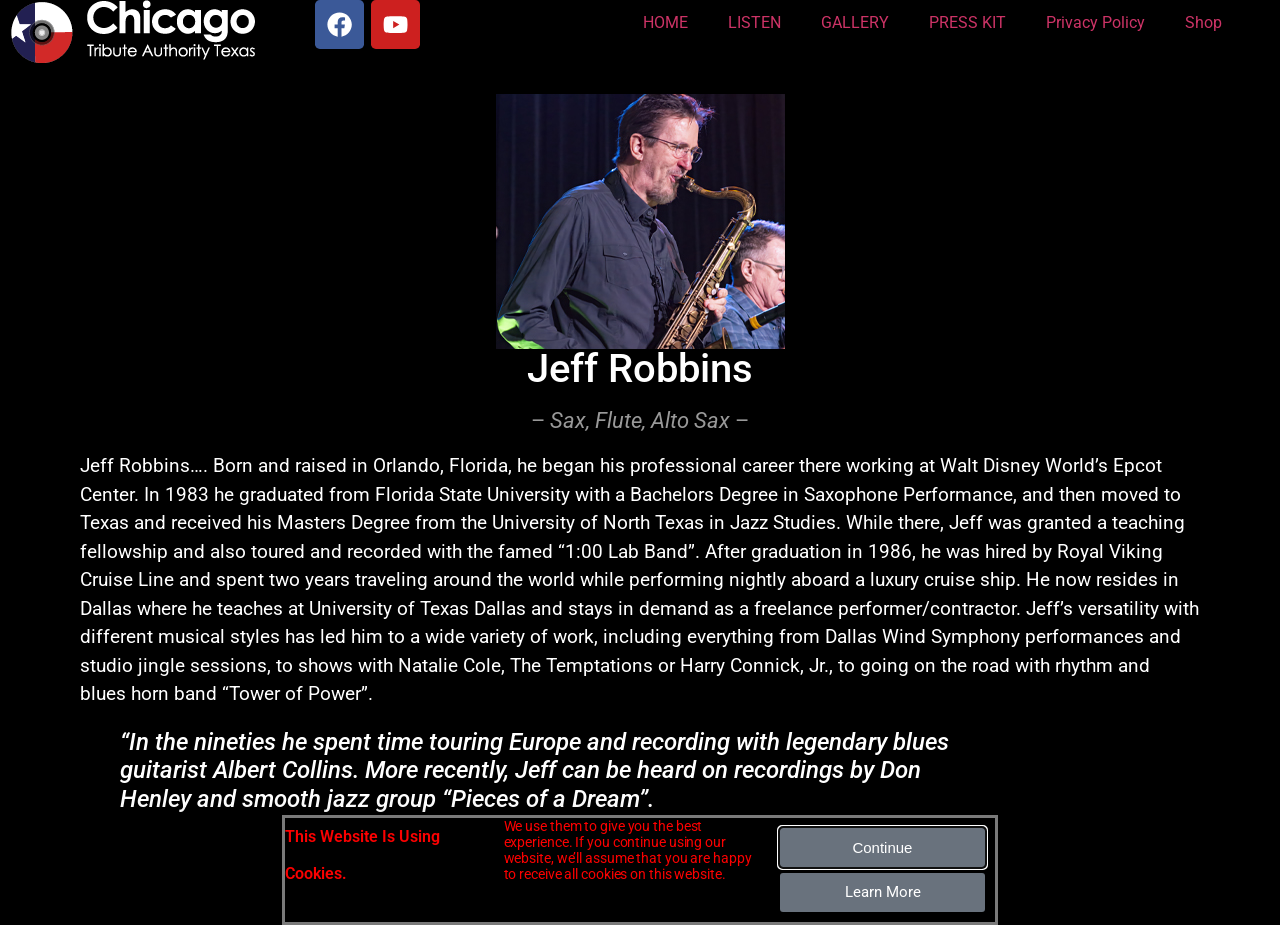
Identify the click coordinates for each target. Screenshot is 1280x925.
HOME (665, 22)
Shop (1203, 22)
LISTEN (754, 22)
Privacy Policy (1095, 22)
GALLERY (855, 22)
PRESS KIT (967, 22)
